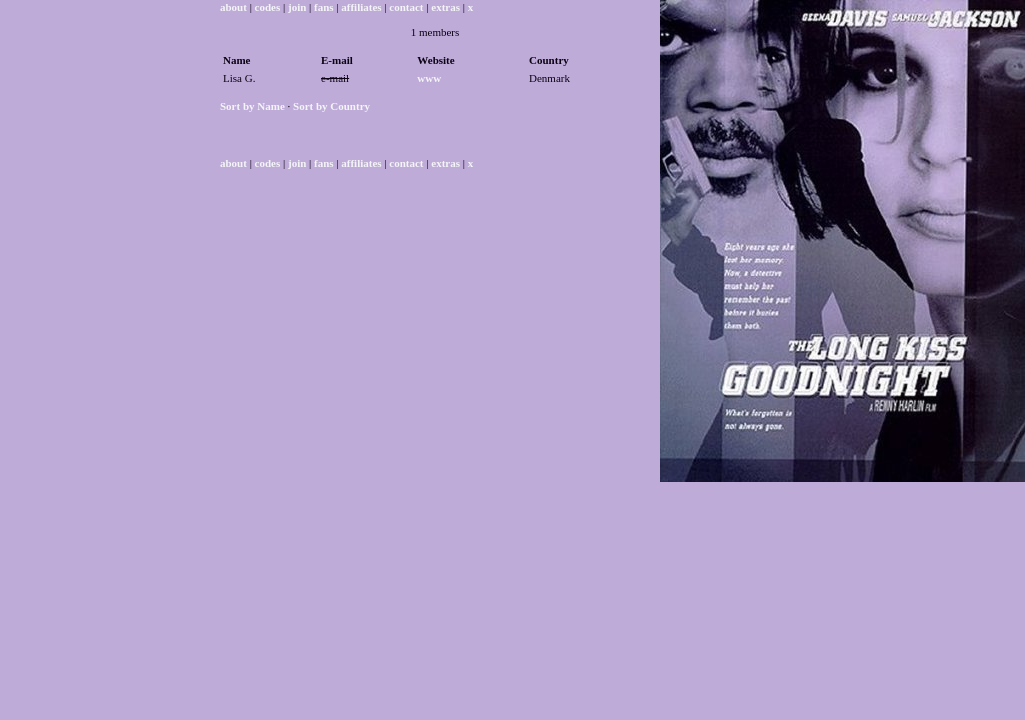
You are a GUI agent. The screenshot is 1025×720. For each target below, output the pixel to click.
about (233, 7)
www (429, 78)
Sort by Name (252, 106)
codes (268, 7)
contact (406, 7)
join (297, 7)
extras (445, 7)
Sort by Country (331, 106)
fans (324, 7)
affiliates (361, 7)
